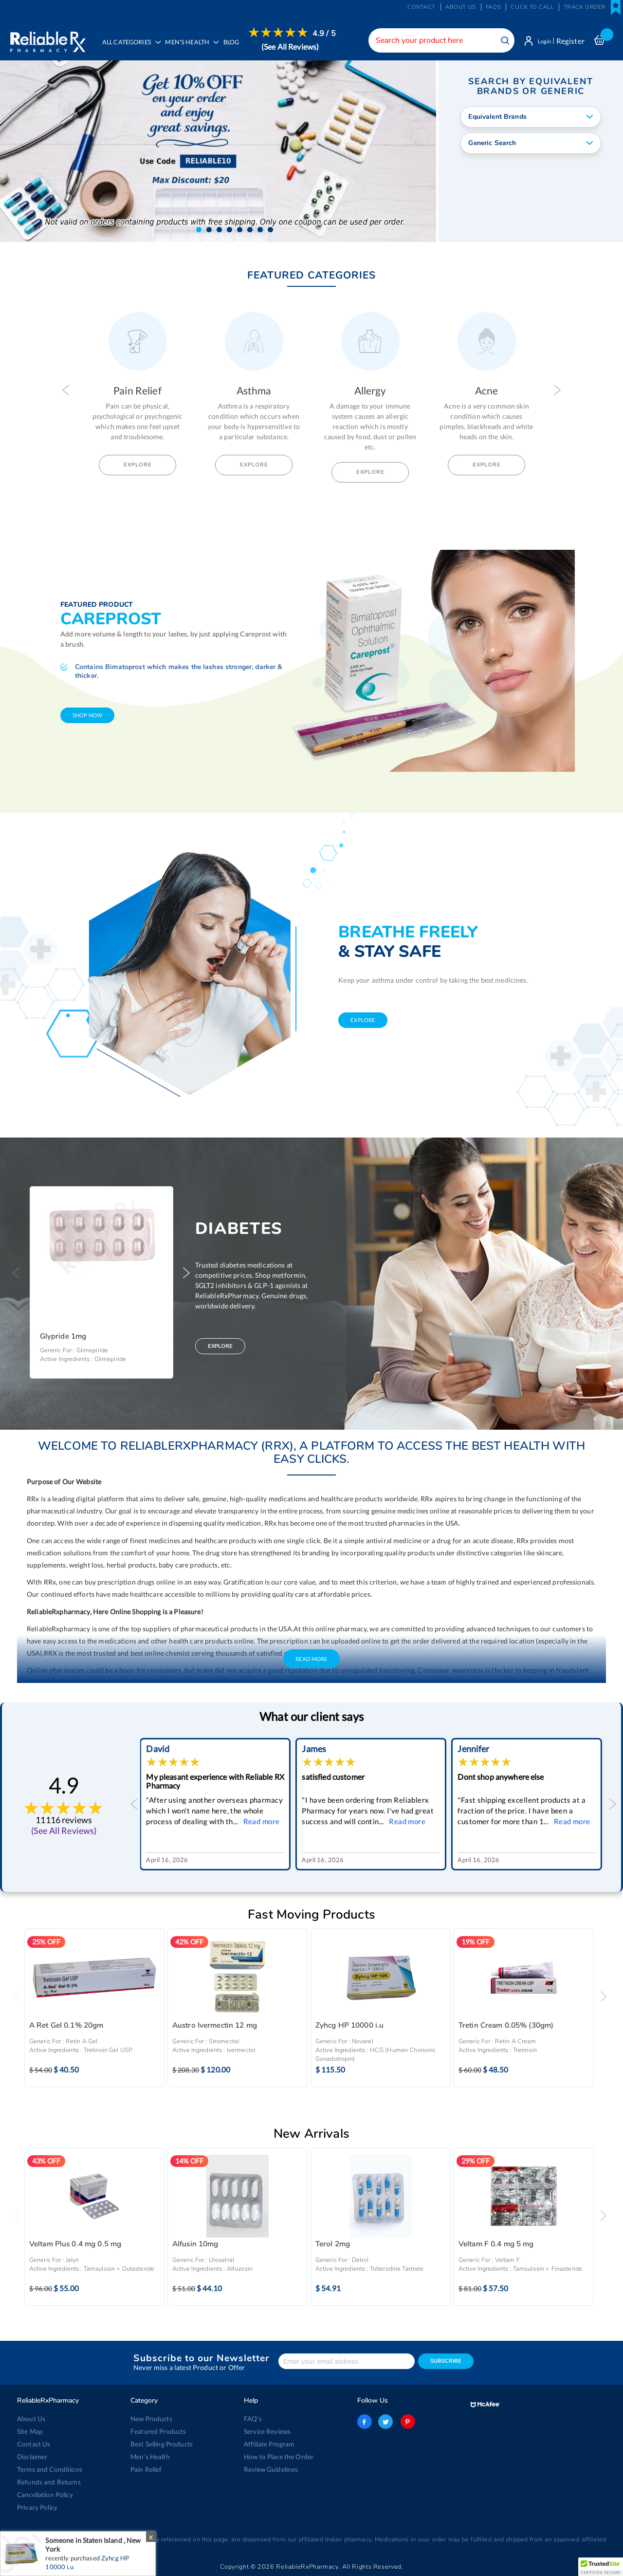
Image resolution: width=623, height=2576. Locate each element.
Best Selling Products (160, 2444)
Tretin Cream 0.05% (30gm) (506, 2027)
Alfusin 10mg (195, 2245)
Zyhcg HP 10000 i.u (349, 2027)
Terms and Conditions (48, 2469)
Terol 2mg (332, 2245)
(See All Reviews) (293, 46)
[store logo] (47, 39)
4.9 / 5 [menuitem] (327, 33)
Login (541, 41)
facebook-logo (364, 2421)
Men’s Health (149, 2457)
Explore (138, 465)
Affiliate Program (268, 2444)
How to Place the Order (278, 2457)
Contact (421, 7)
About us (460, 7)
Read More (311, 1660)
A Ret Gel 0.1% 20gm (66, 2027)
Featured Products (156, 2431)
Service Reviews (267, 2431)
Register (570, 41)
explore (362, 1021)
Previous (66, 391)
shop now (87, 716)
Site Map (29, 2431)
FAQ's (253, 2419)
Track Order (585, 7)
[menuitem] (192, 47)
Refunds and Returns (47, 2482)
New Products (150, 2419)
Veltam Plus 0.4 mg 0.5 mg (75, 2245)
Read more (264, 1822)
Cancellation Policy (44, 2495)
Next (557, 391)
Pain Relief (145, 2469)
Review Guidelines (270, 2469)
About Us (30, 2419)
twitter (385, 2421)
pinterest (406, 2421)
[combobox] (436, 40)
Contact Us (33, 2444)
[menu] (218, 46)
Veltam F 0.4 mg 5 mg (496, 2245)
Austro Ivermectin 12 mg (214, 2027)
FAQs (493, 7)
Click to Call (532, 7)
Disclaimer (32, 2457)
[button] (199, 230)
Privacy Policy (37, 2507)
